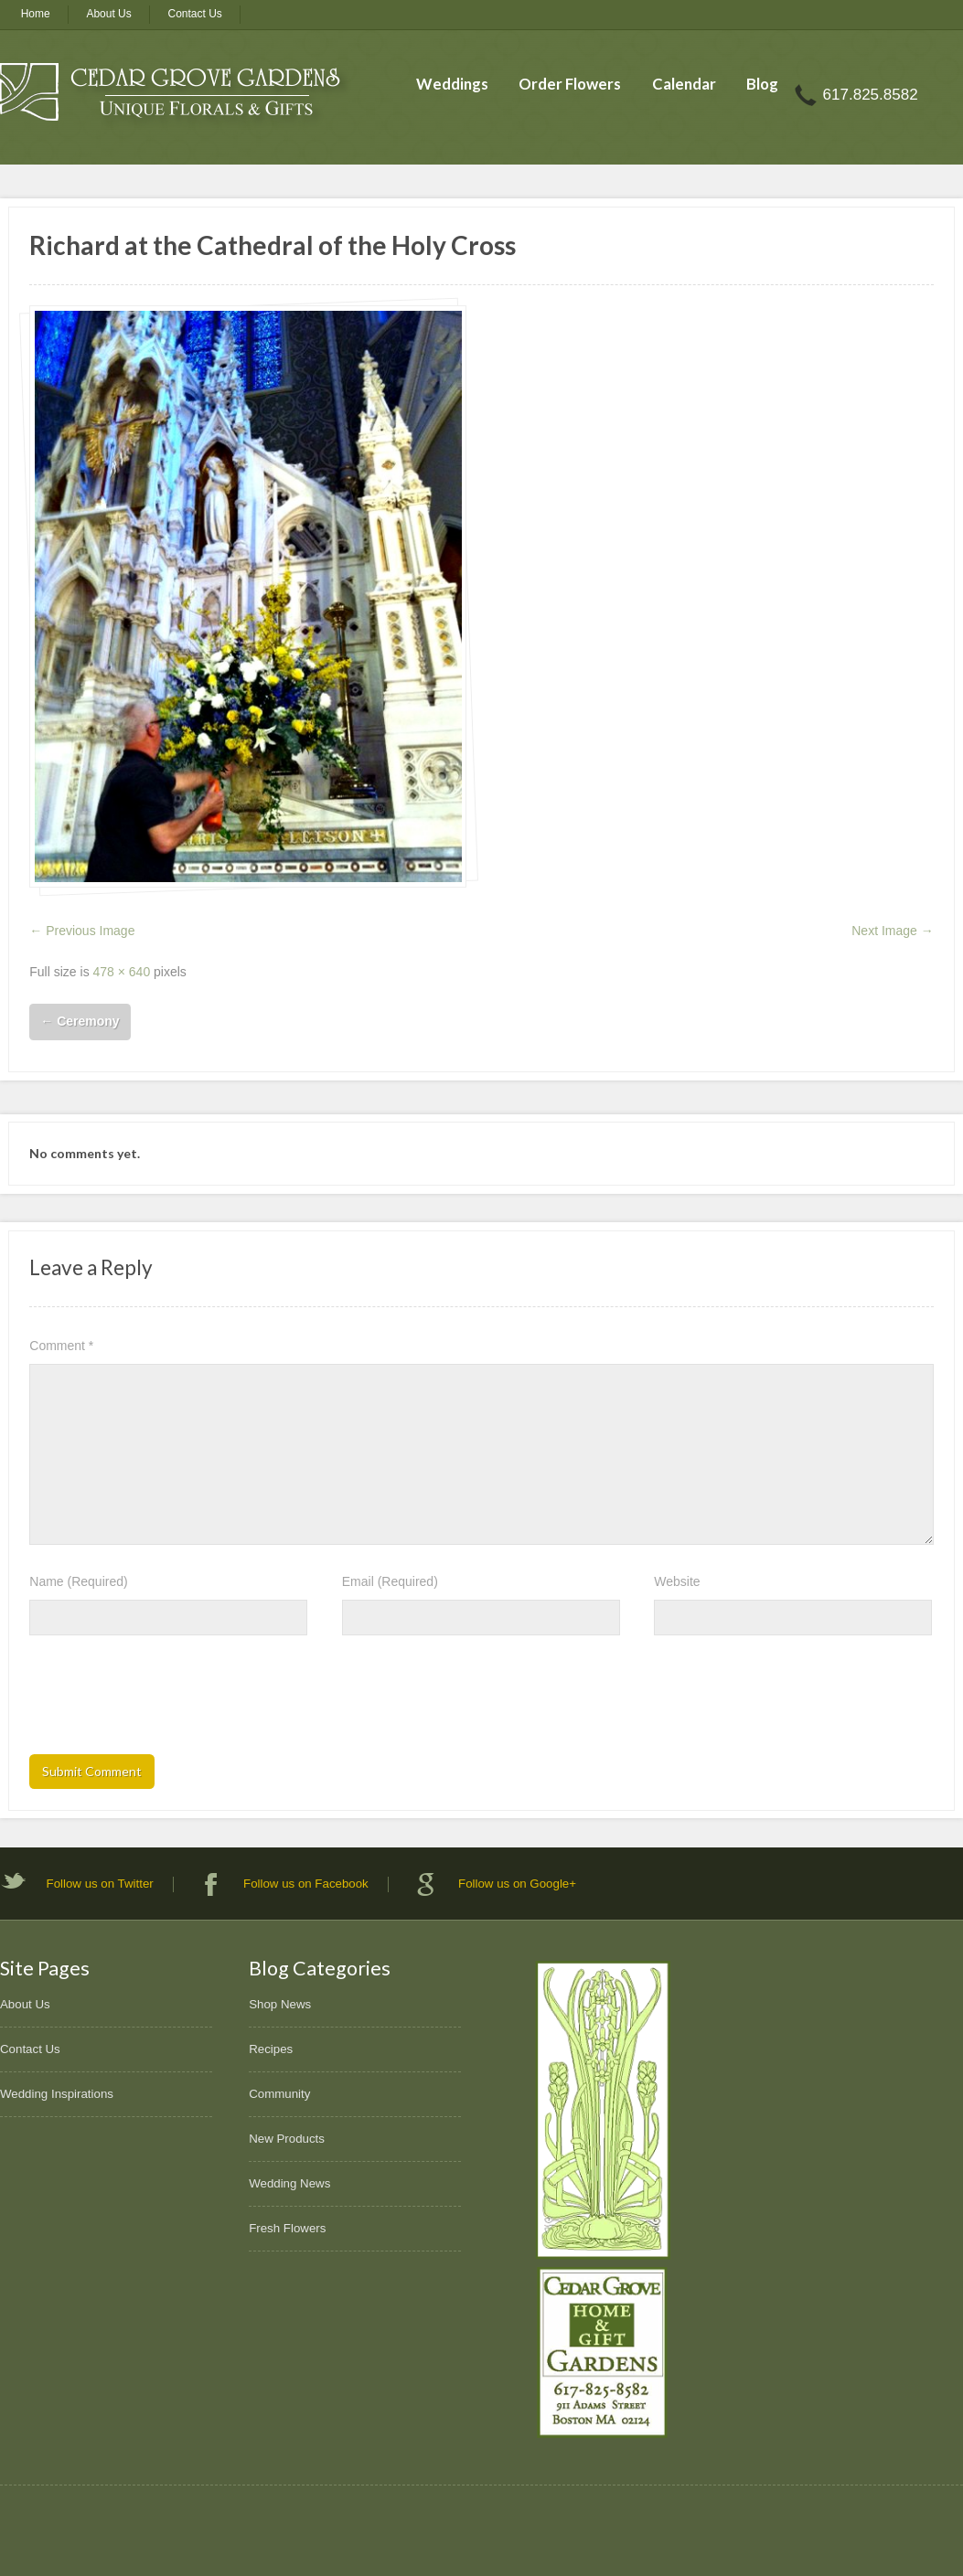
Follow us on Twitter (100, 1883)
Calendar (684, 83)
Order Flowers (570, 83)
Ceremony (79, 1021)
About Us (108, 13)
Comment (61, 1345)
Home (35, 13)
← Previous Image (81, 930)
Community (279, 2094)
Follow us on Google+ (517, 1883)
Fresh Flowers (287, 2228)
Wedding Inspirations (56, 2094)
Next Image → (892, 930)
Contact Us (195, 13)
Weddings (452, 83)
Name (78, 1581)
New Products (287, 2138)
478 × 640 (122, 971)
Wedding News (289, 2183)
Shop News (280, 2004)
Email (390, 1581)
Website (677, 1581)
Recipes (271, 2049)
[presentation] (168, 1700)
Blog (762, 83)
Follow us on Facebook (306, 1883)
